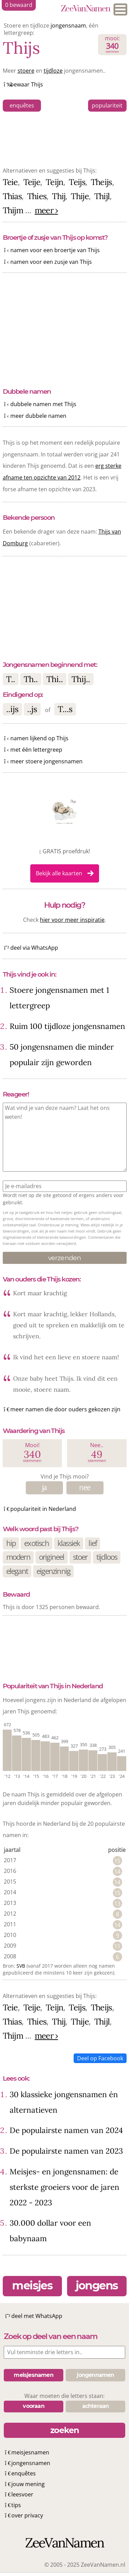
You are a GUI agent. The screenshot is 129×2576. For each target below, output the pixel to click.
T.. (10, 679)
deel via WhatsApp (34, 947)
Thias (12, 196)
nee (84, 1487)
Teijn (54, 182)
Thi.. (54, 679)
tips (16, 2505)
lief (92, 1543)
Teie (10, 182)
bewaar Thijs (26, 84)
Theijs (101, 182)
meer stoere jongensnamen (46, 761)
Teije (31, 182)
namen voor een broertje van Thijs (55, 250)
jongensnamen (30, 2463)
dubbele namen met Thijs (43, 404)
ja (44, 1487)
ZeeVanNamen (85, 9)
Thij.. (81, 679)
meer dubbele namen (38, 416)
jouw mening (28, 2484)
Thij (58, 196)
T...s (65, 709)
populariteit (107, 105)
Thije (79, 196)
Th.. (31, 679)
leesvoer (22, 2494)
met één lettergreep (36, 749)
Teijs (77, 182)
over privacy (27, 2515)
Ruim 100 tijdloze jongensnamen (67, 1026)
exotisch (36, 1543)
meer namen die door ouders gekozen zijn (65, 1409)
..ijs (12, 709)
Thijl (102, 196)
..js (32, 709)
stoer (80, 1557)
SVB (21, 1965)
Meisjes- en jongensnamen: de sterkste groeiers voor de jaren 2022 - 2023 (64, 2186)
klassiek (68, 1543)
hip (11, 1543)
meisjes (32, 2285)
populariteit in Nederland (43, 1509)
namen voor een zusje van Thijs (51, 262)
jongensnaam (68, 25)
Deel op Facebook (100, 2058)
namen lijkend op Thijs (39, 738)
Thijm (13, 210)
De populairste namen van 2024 (66, 2130)
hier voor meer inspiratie (72, 920)
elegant (17, 1571)
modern (18, 1557)
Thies (36, 196)
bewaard (18, 5)
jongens (97, 2285)
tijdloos (106, 1557)
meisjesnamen (30, 2452)
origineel (51, 1557)
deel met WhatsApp (36, 2316)
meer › (46, 210)
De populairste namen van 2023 (66, 2151)
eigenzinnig (53, 1571)
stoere (26, 70)
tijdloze (53, 70)
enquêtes (22, 105)
